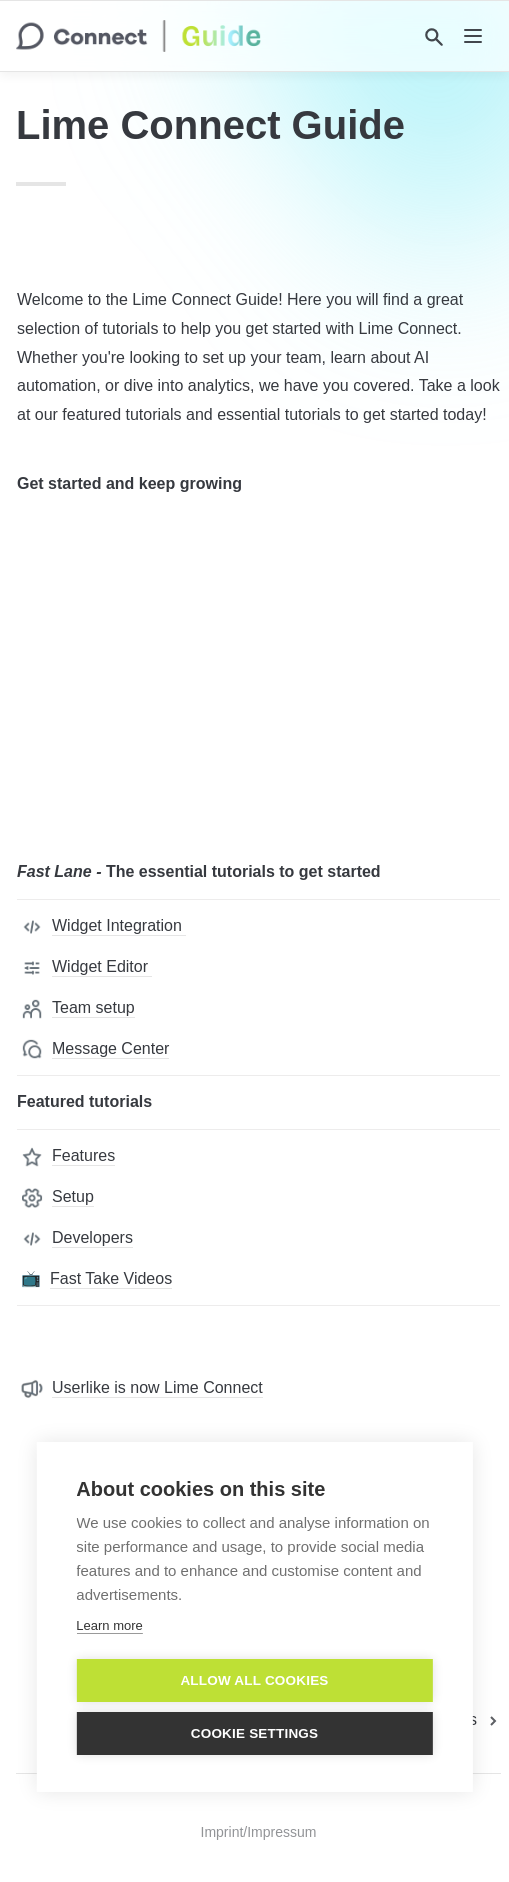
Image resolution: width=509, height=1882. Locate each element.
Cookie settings (255, 1733)
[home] (138, 36)
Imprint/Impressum (259, 1832)
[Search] (434, 37)
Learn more (109, 1625)
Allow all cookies (254, 1680)
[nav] (473, 36)
